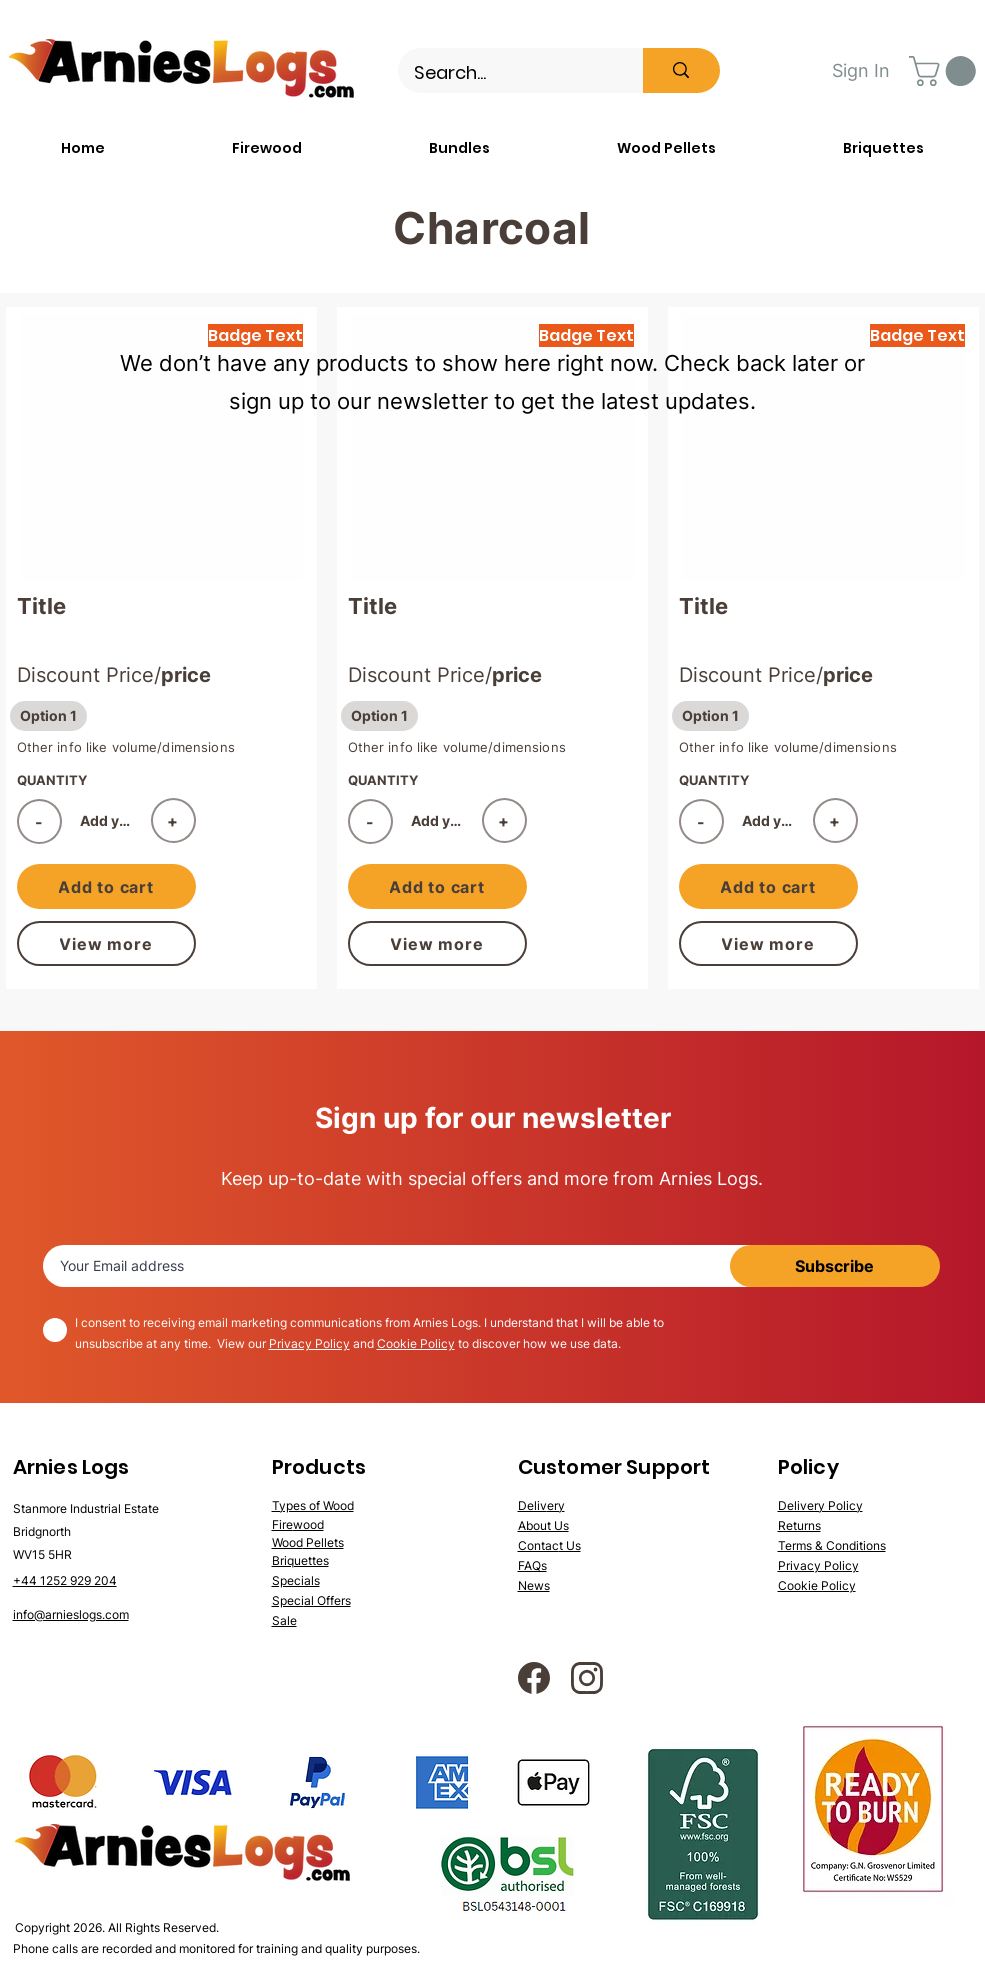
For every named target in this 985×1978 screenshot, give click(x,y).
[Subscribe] (835, 1266)
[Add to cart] (106, 886)
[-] (39, 821)
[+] (173, 820)
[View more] (106, 943)
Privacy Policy (309, 1343)
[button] (946, 71)
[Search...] (508, 73)
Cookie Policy (416, 1343)
